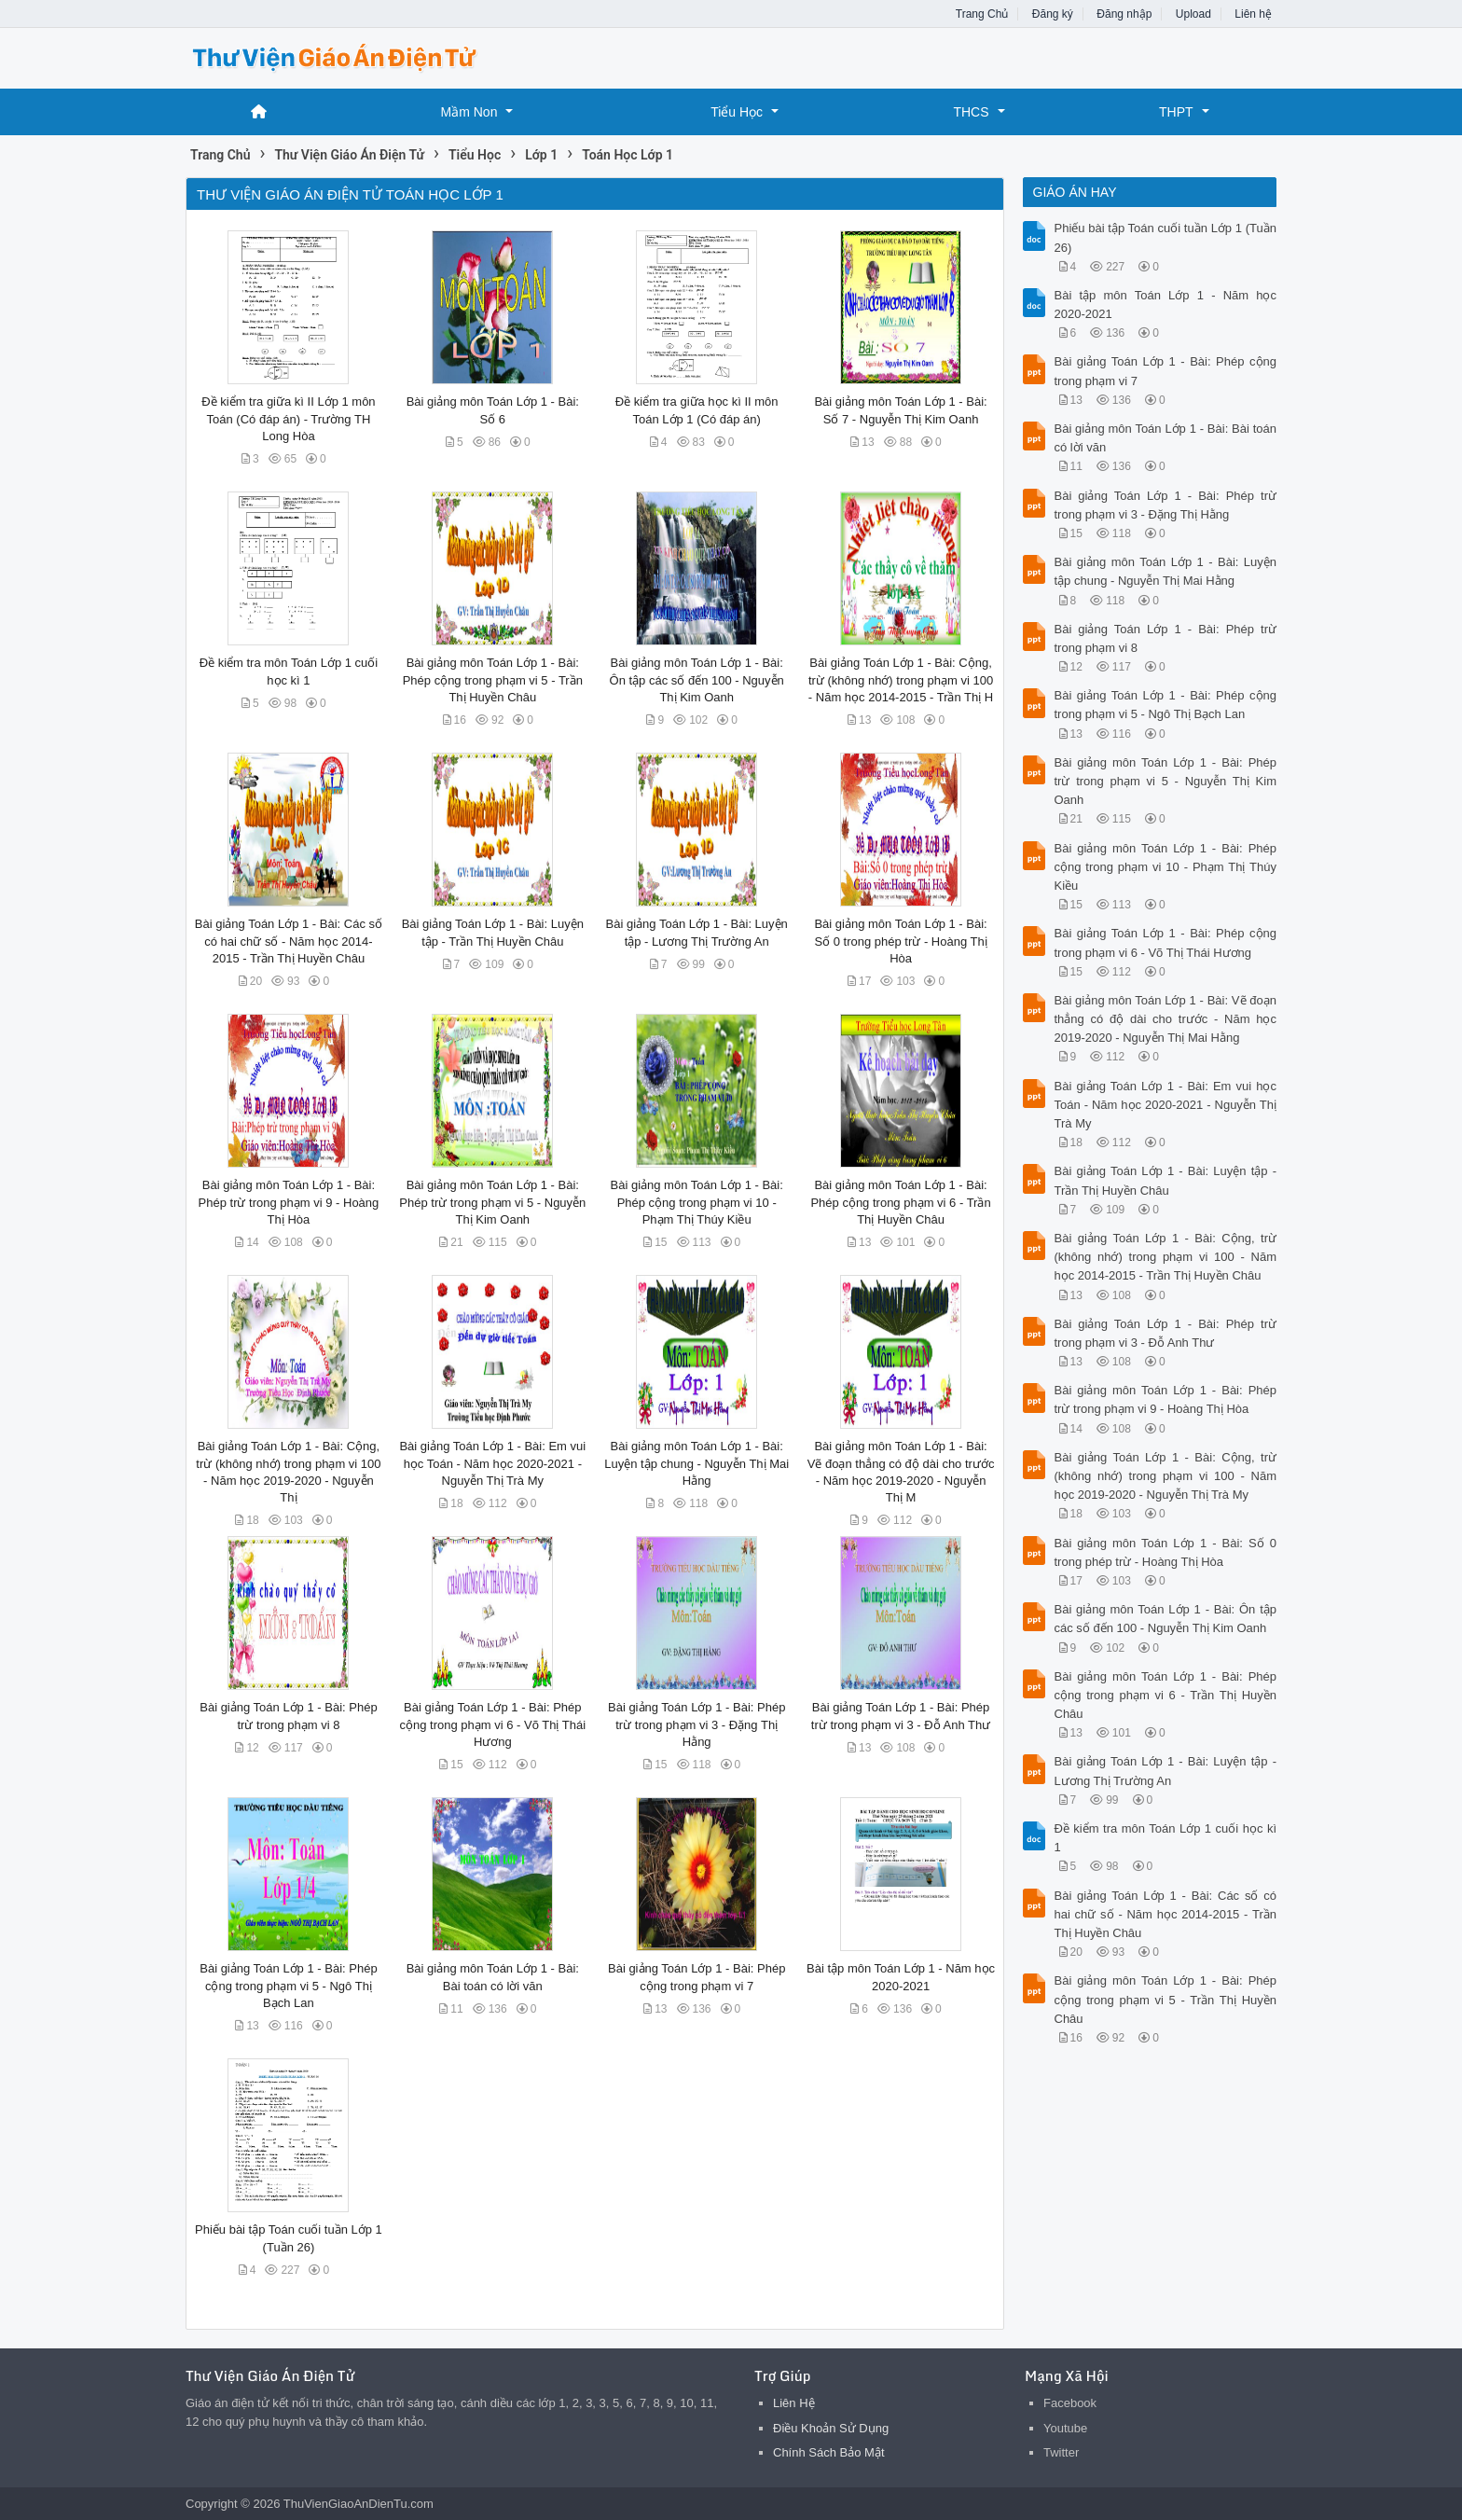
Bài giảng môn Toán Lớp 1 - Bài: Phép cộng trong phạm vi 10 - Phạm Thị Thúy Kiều (697, 1201)
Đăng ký (1052, 14)
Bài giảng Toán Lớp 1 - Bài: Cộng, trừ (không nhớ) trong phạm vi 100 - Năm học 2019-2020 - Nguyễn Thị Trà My (1166, 1476)
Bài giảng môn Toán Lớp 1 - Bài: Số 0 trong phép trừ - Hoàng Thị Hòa (900, 940)
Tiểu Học (736, 111)
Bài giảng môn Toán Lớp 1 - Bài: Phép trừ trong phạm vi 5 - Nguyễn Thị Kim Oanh (492, 1201)
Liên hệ (1253, 14)
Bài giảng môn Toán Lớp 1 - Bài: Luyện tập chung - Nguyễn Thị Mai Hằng (696, 1463)
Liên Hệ (794, 2403)
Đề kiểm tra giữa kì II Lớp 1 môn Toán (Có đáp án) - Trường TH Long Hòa (288, 418)
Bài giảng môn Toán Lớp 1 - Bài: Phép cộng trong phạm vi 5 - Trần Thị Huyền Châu (493, 679)
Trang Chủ (982, 14)
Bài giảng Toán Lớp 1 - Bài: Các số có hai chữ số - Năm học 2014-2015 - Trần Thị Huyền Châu (288, 940)
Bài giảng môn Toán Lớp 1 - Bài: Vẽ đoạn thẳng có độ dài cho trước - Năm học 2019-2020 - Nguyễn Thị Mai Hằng (1166, 1019)
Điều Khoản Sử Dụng (831, 2428)
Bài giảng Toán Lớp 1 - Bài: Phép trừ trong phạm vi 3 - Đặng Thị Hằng (696, 1724)
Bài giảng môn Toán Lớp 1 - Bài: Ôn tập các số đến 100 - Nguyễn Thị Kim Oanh (697, 679)
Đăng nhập (1124, 14)
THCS (970, 111)
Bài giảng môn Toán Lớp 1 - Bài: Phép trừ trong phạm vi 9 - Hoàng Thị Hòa (289, 1201)
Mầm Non (469, 111)
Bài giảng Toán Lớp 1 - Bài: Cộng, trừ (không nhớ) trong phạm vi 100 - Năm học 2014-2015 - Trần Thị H (900, 679)
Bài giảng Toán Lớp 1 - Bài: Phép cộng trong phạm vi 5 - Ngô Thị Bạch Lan (288, 1985)
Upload (1193, 14)
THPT (1176, 111)
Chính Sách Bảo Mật (829, 2452)
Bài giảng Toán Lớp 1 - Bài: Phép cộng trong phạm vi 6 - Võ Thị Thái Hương (493, 1724)
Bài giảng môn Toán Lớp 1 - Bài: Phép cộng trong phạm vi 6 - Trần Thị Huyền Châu (900, 1201)
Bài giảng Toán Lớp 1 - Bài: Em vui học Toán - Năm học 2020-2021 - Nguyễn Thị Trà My (492, 1463)
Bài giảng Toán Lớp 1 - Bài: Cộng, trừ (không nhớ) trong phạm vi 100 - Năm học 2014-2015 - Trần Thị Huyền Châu (1166, 1256)
